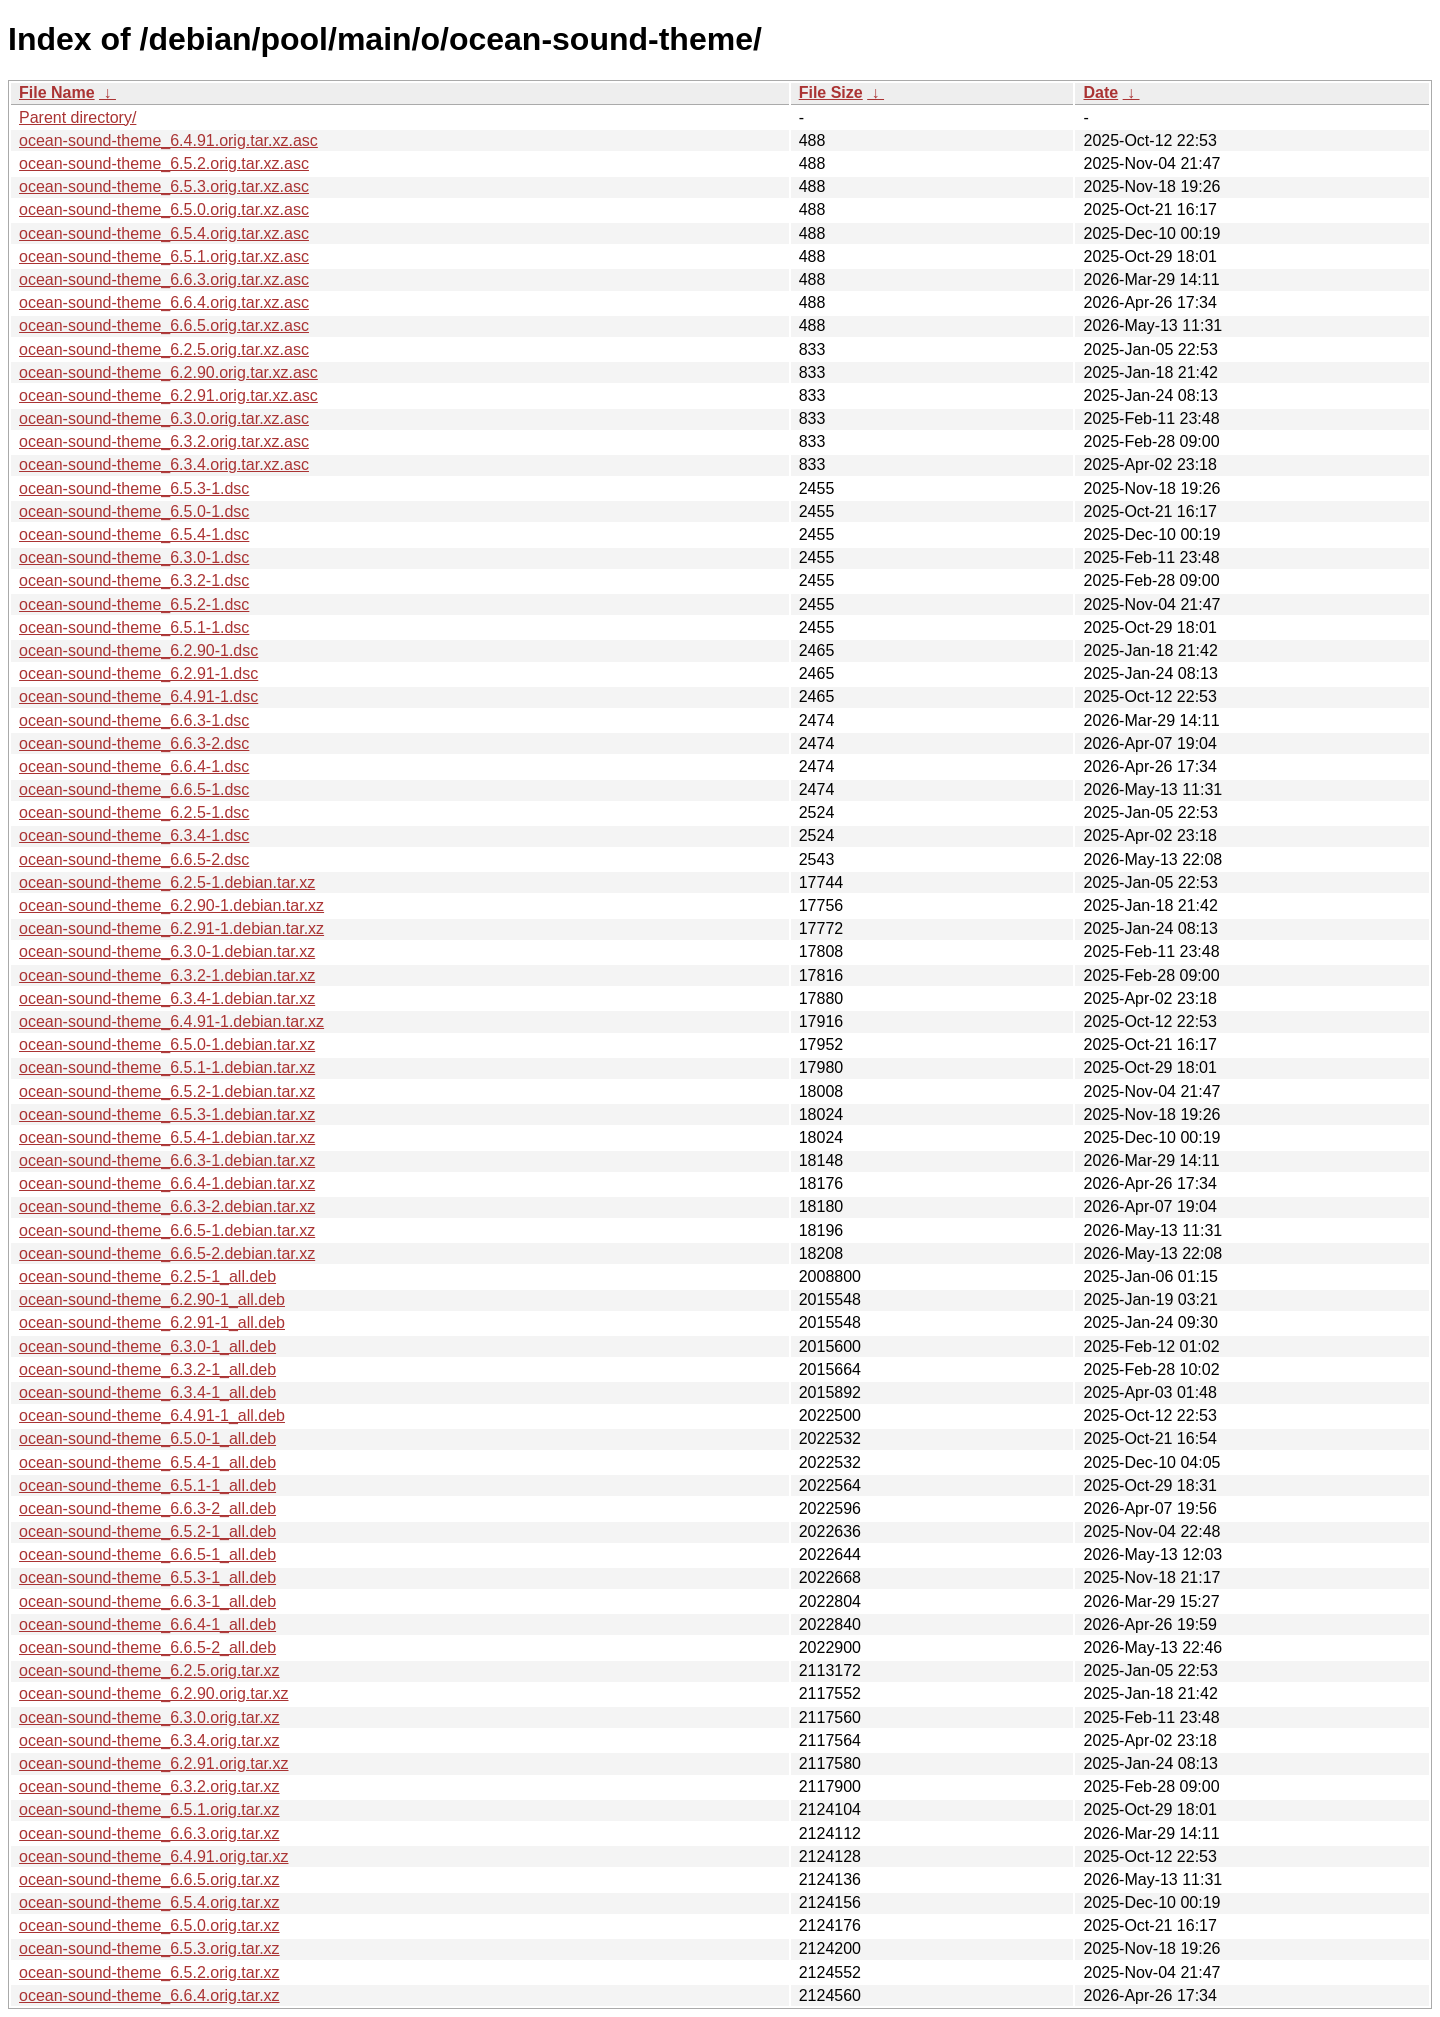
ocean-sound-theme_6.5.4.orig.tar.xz (149, 1902)
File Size (831, 92)
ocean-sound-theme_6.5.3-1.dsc (134, 488)
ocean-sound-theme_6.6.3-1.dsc (134, 720)
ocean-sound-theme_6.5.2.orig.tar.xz (149, 1972)
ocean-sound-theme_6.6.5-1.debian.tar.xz (167, 1230)
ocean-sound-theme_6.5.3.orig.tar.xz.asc (164, 186)
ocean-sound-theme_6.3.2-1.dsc (134, 580)
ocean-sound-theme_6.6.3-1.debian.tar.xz (167, 1160)
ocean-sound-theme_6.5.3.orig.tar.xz (149, 1948)
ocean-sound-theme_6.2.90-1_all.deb (152, 1299)
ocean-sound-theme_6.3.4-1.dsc (134, 835)
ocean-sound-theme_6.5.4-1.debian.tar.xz (167, 1137)
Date (1100, 92)
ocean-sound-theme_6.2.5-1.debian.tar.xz (167, 882)
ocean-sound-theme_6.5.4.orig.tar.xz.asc (164, 233)
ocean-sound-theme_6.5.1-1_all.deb (147, 1485)
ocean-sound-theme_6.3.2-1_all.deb (147, 1369)
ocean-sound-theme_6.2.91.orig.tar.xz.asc (168, 395)
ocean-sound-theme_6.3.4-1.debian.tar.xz (167, 998)
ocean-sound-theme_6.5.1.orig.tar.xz (149, 1809)
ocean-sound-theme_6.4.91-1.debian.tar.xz (171, 1021)
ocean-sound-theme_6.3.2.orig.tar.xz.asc (164, 441)
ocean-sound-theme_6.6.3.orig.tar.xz (149, 1833)
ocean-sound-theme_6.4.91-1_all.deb (152, 1415)
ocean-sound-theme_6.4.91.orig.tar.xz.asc (168, 140)
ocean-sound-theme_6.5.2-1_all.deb (147, 1531)
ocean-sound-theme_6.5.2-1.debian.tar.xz (167, 1091)
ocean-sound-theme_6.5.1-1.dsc (134, 627)
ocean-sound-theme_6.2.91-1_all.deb (152, 1322)
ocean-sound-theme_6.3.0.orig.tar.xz (149, 1717)
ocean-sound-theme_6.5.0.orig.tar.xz (149, 1925)
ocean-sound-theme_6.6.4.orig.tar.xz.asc (164, 302)
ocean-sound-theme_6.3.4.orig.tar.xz (149, 1740)
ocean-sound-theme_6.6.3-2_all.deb (147, 1508)
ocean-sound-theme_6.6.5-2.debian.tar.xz (167, 1253)
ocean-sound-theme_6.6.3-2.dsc (134, 743)
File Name (57, 92)
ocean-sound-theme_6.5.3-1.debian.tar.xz (167, 1114)
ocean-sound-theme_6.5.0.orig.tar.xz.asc (164, 209)
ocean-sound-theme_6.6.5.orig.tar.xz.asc (164, 325)
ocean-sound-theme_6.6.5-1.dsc (134, 789)
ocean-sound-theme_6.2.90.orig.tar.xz (154, 1693)
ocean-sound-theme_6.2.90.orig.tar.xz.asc (168, 372)
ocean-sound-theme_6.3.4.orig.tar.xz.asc (164, 464)
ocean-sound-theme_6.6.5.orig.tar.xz (149, 1879)
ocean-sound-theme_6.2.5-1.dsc (134, 812)
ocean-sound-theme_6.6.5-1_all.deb (147, 1554)
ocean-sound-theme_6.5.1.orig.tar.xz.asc (164, 256)
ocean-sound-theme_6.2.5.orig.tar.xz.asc (164, 349)
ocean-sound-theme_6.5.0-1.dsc (134, 511)
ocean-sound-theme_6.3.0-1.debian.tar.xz (167, 951)
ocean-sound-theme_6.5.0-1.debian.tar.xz (167, 1044)
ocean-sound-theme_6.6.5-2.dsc (134, 859)
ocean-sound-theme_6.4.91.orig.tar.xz (154, 1856)
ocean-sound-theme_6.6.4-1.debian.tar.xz (167, 1183)
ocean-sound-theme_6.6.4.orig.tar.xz (149, 1995)
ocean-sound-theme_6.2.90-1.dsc (138, 650)
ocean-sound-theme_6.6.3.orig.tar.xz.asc (164, 279)
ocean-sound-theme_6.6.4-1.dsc (134, 766)
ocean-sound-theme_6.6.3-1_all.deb (147, 1601)
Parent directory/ (77, 117)
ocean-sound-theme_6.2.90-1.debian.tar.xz (171, 905)
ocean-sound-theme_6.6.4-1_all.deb (147, 1624)
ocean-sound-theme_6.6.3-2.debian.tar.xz (167, 1206)
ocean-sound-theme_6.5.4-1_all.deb (147, 1462)
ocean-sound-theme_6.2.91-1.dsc (138, 673)
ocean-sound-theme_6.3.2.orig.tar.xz (149, 1786)
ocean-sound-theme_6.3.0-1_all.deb (147, 1346)
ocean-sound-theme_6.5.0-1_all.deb (147, 1438)
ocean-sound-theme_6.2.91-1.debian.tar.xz (171, 928)
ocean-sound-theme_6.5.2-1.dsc (134, 604)
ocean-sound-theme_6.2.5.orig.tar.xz (149, 1670)
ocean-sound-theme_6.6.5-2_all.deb (147, 1647)
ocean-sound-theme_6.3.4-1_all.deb (147, 1392)
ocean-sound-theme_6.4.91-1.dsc (138, 696)
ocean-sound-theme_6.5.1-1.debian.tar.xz (167, 1067)
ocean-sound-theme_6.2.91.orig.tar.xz (154, 1763)
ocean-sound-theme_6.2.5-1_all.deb (147, 1276)
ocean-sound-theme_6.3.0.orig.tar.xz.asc (164, 418)
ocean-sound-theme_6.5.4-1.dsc (134, 534)
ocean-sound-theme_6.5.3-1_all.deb (147, 1577)
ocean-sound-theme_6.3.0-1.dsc (134, 557)
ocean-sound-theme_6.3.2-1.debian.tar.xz (167, 975)
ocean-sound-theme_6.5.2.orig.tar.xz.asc (164, 163)
